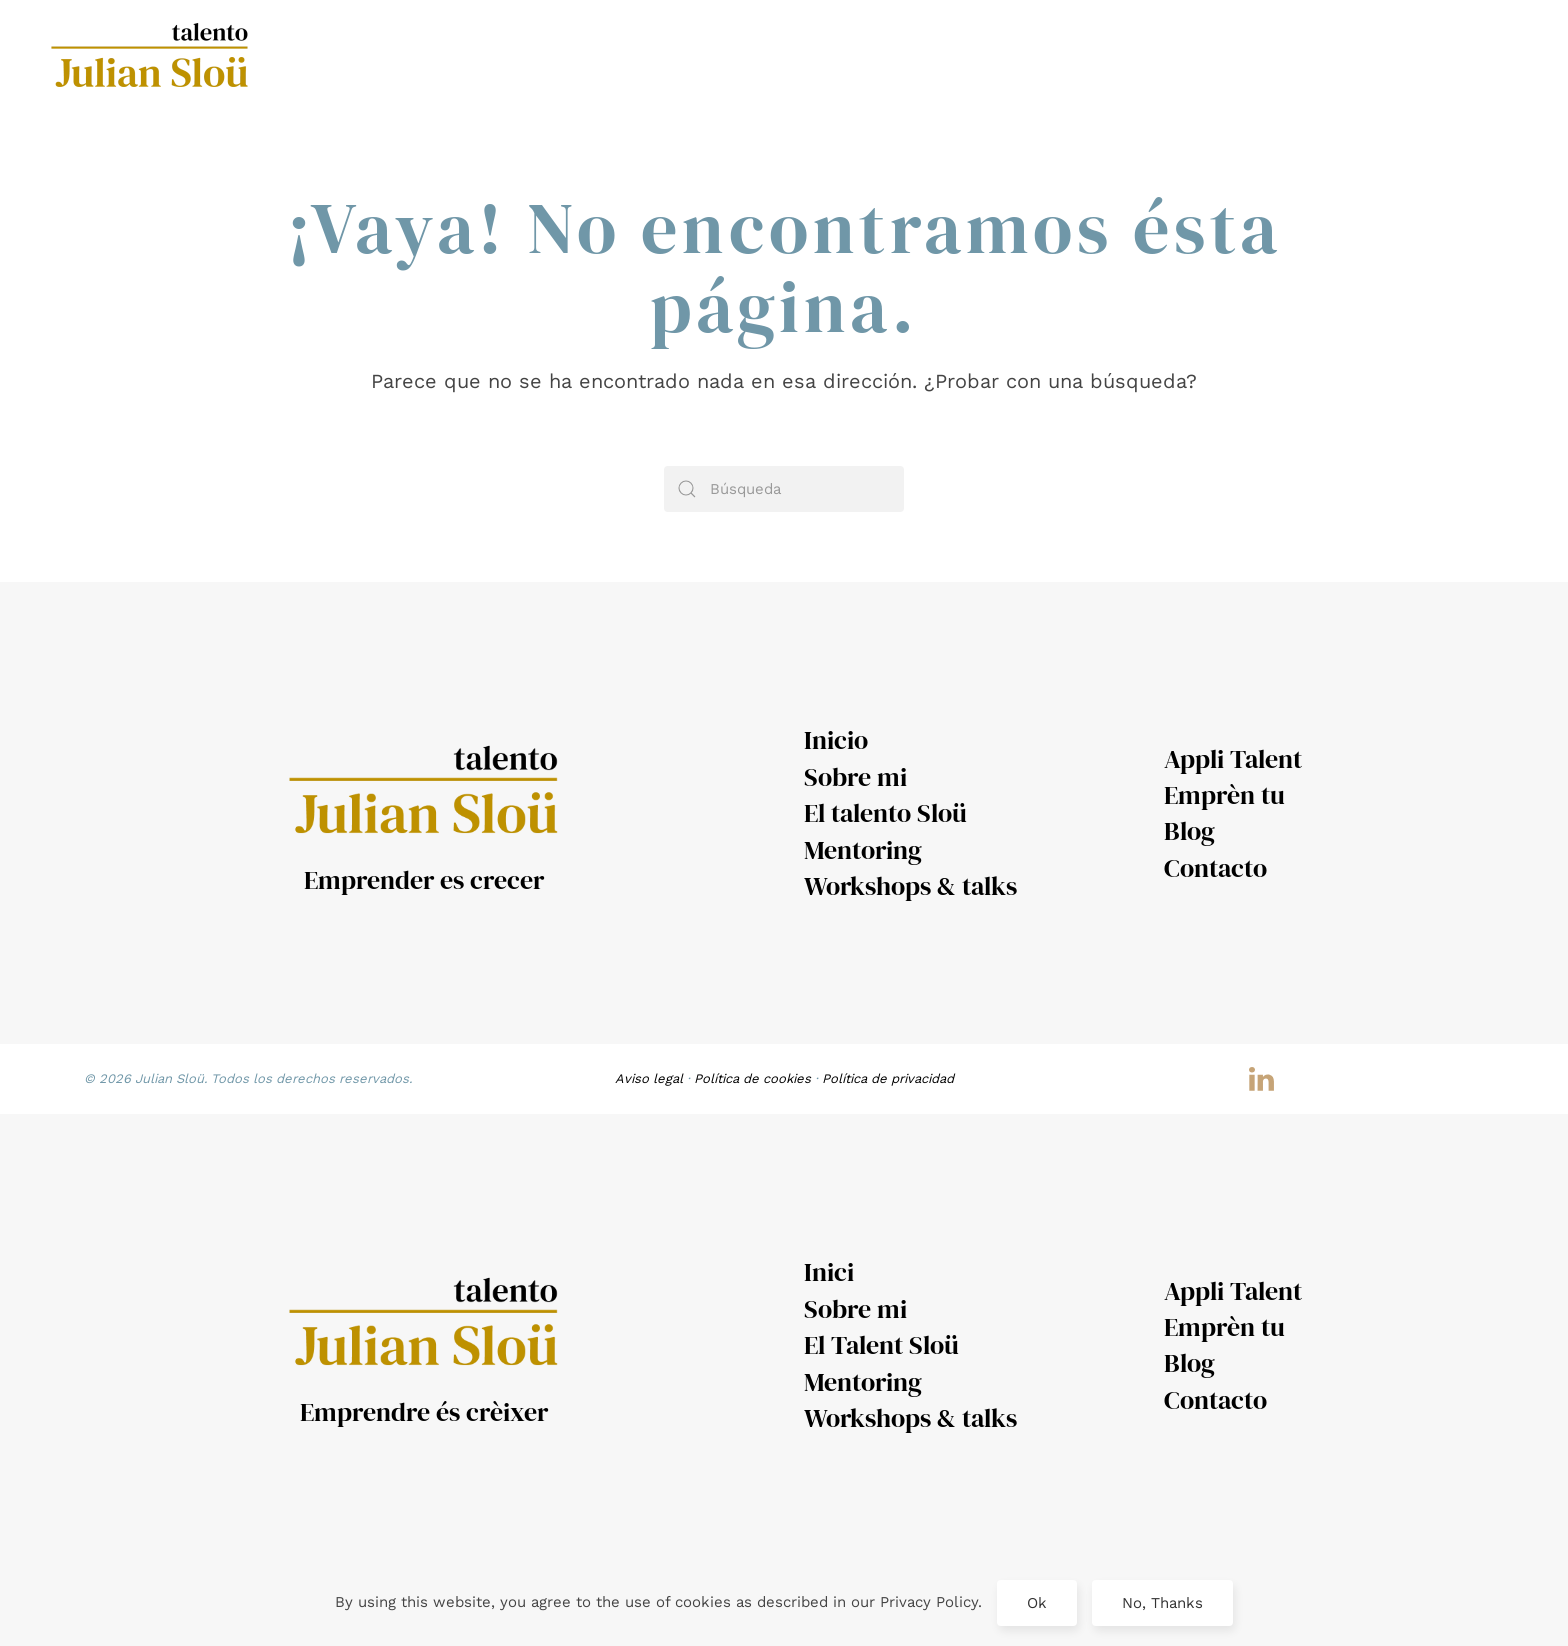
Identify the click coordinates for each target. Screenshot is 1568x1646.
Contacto (1215, 868)
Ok (1037, 1603)
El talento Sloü (885, 813)
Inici (829, 1272)
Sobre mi (855, 777)
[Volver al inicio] (153, 59)
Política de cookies (752, 1078)
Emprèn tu (1224, 795)
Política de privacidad (888, 1078)
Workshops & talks (910, 886)
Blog (1189, 831)
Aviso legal (649, 1078)
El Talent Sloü (881, 1345)
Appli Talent (1233, 759)
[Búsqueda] (784, 489)
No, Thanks (1162, 1603)
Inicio (836, 740)
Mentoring (863, 850)
